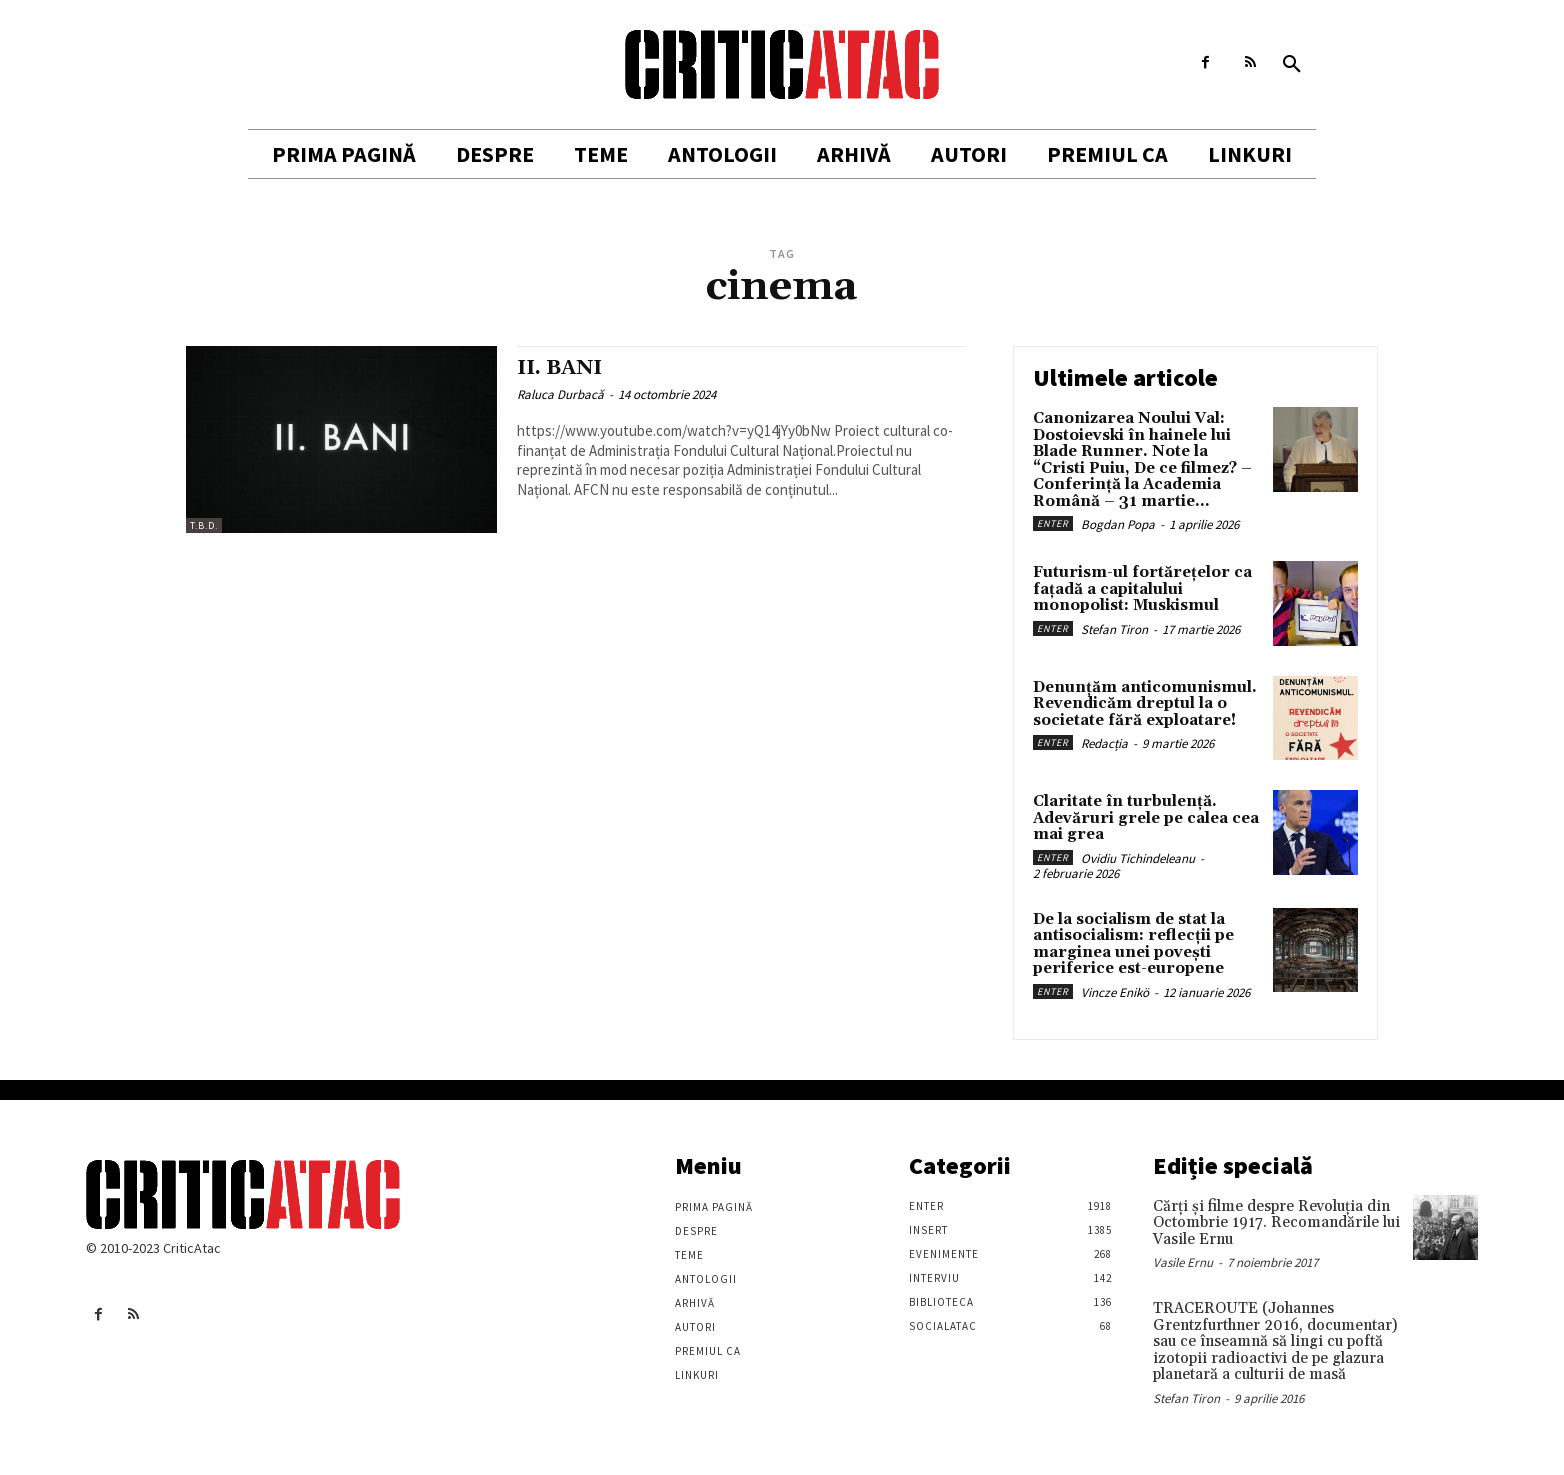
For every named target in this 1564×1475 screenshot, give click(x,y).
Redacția (1104, 743)
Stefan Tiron (1114, 629)
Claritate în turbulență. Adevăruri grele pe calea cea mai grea (1146, 818)
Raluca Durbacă (560, 394)
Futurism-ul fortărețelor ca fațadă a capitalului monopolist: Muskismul (1142, 589)
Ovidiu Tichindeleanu (1138, 858)
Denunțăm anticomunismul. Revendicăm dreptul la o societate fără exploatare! (1145, 704)
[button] (1292, 65)
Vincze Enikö (1115, 992)
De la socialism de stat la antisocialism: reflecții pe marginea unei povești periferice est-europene (1133, 944)
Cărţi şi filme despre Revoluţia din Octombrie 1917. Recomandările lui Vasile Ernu (1276, 1223)
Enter (1053, 523)
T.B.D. (204, 525)
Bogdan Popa (1118, 524)
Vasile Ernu (1183, 1262)
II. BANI (562, 368)
